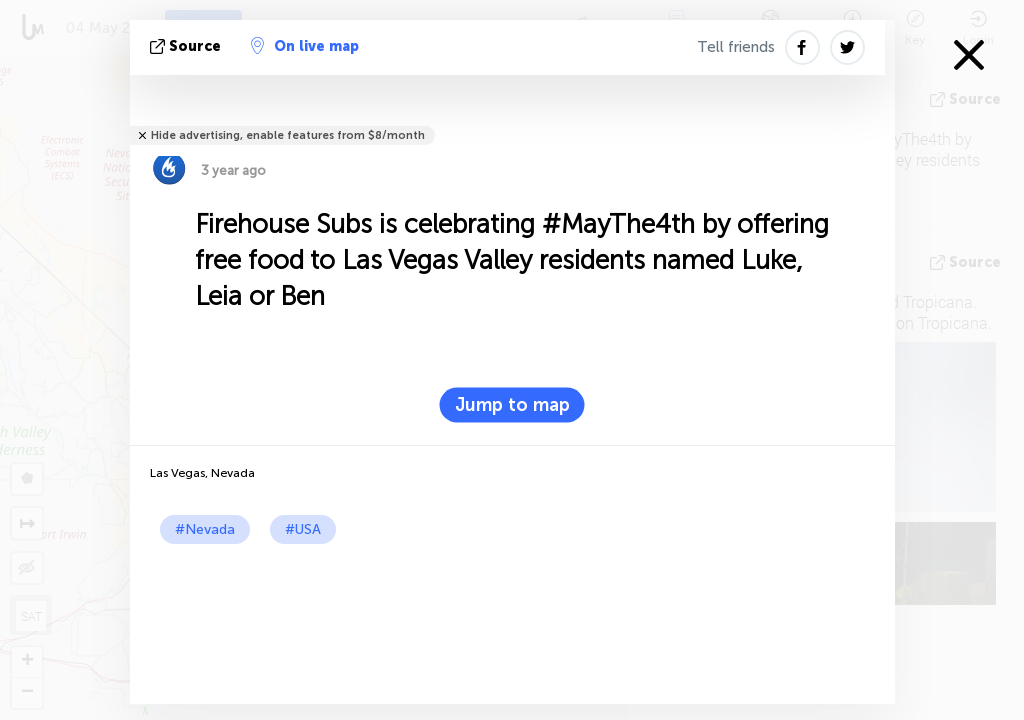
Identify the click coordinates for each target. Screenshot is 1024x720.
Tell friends (736, 47)
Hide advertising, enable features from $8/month (288, 135)
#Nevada (205, 529)
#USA (303, 529)
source (187, 46)
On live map (305, 46)
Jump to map (512, 405)
